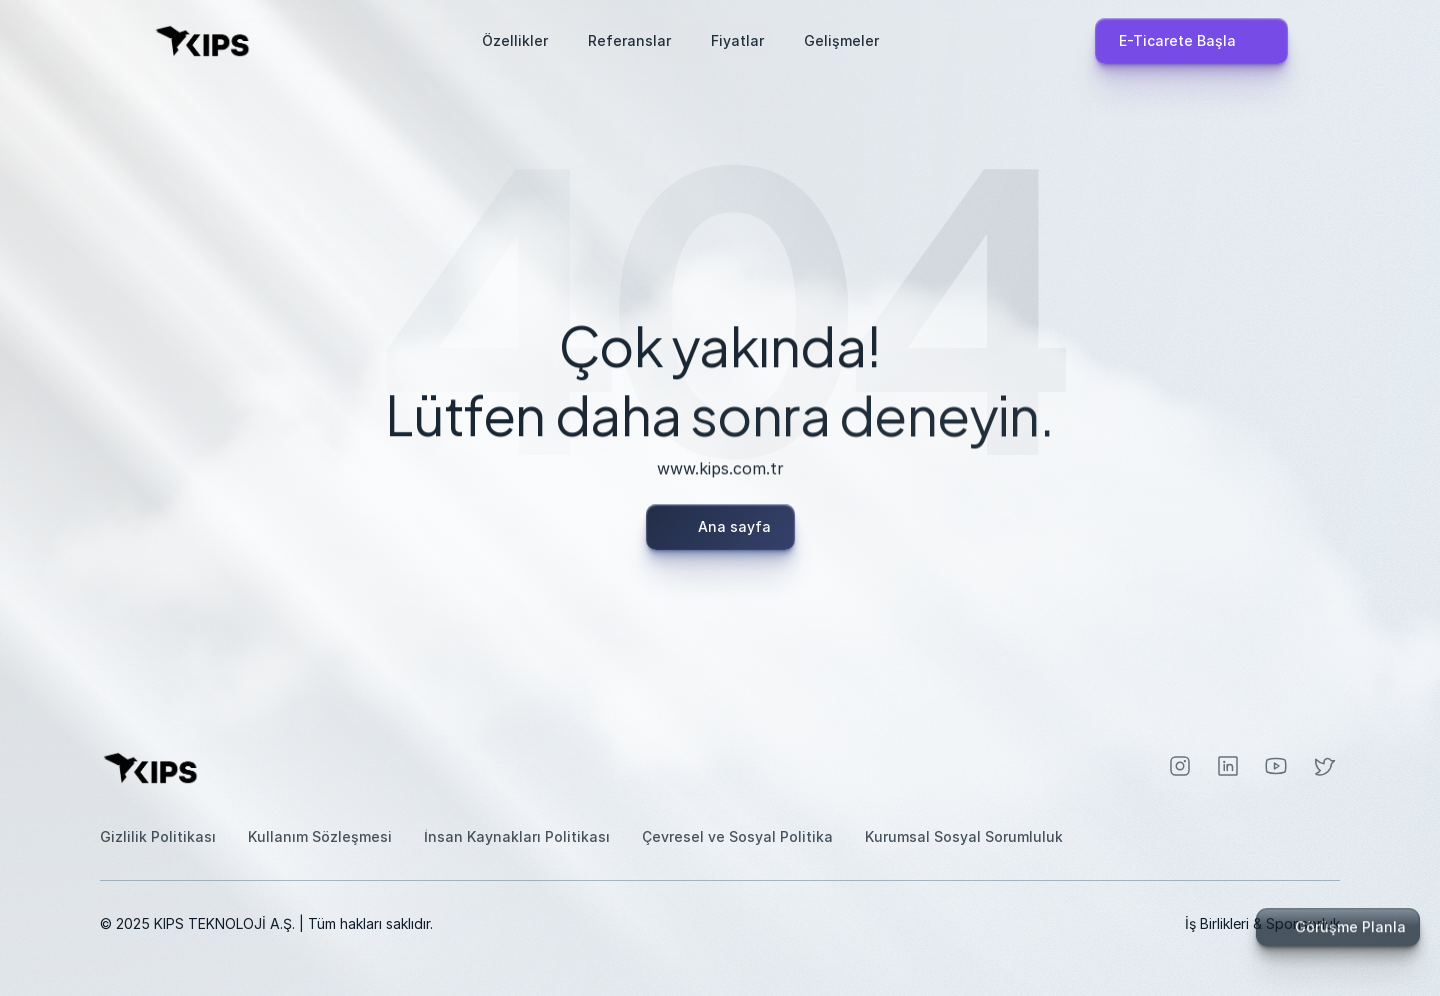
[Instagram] (1180, 766)
